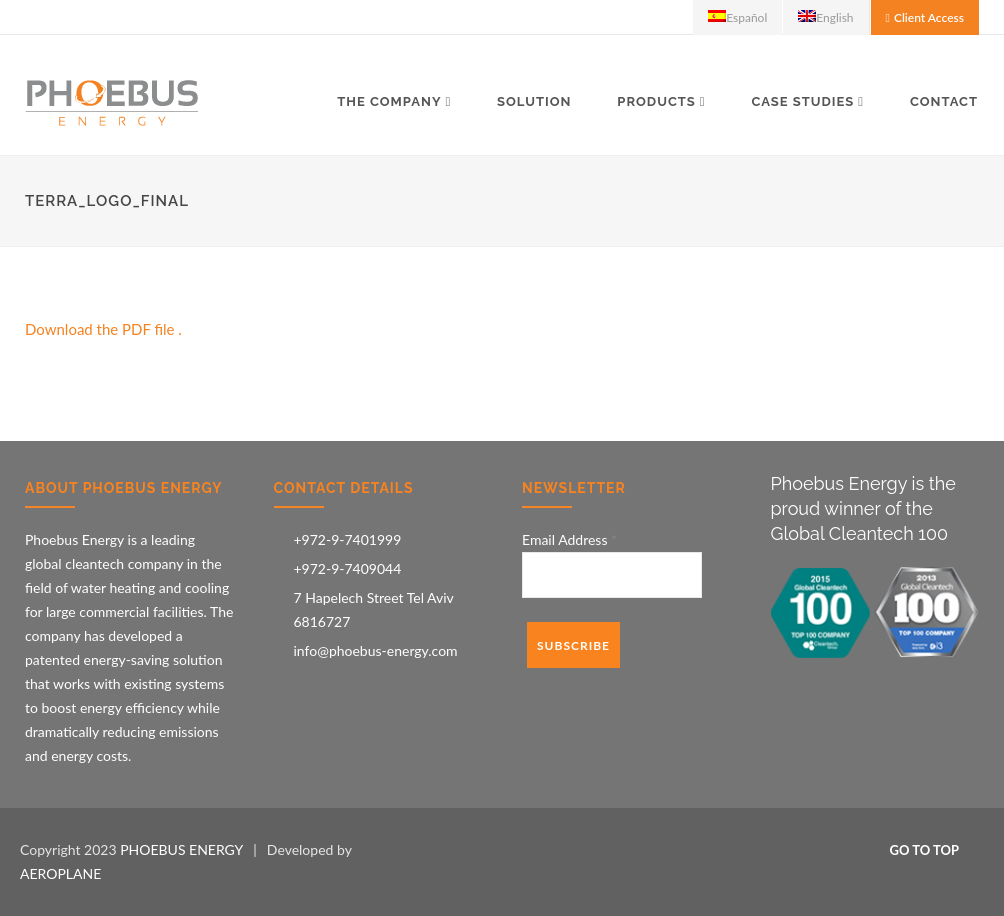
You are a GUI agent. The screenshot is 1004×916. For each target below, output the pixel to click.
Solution (534, 101)
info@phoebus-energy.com (376, 650)
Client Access (929, 17)
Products (656, 101)
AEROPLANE (60, 873)
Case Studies (802, 101)
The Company (389, 101)
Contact (944, 101)
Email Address (569, 539)
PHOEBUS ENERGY (181, 849)
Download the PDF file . (103, 329)
